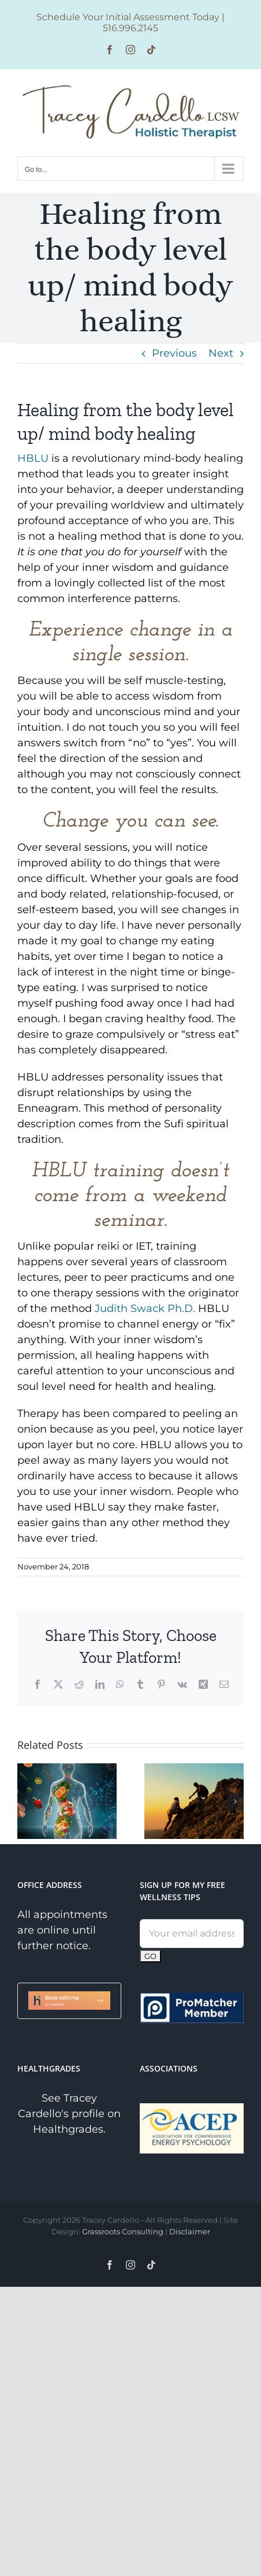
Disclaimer (189, 2231)
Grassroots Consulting (122, 2231)
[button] (26, 1801)
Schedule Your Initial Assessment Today (127, 17)
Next (220, 353)
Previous (174, 353)
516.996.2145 (130, 28)
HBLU (34, 458)
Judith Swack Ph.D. (145, 1308)
